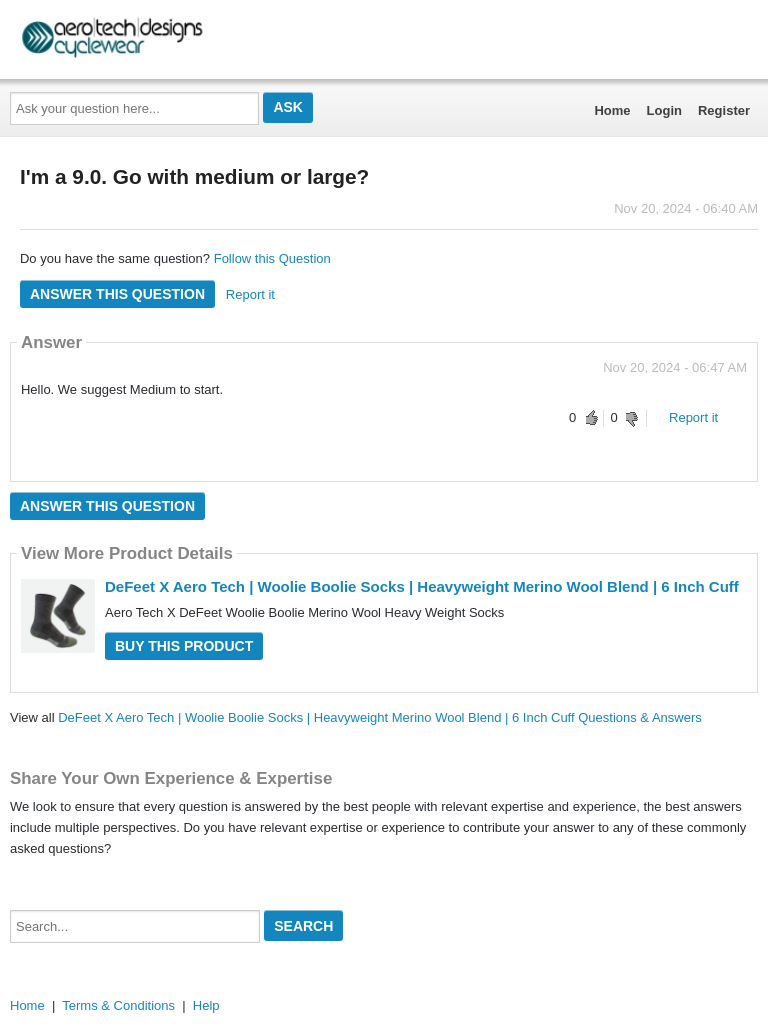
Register (724, 110)
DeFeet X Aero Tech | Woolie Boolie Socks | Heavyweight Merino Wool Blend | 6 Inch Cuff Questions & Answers (380, 717)
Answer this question (117, 294)
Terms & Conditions (118, 1005)
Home (612, 110)
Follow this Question (272, 258)
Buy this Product (184, 646)
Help (206, 1005)
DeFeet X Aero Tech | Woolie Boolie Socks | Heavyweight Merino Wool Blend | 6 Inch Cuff (422, 586)
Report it (250, 294)
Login (664, 110)
